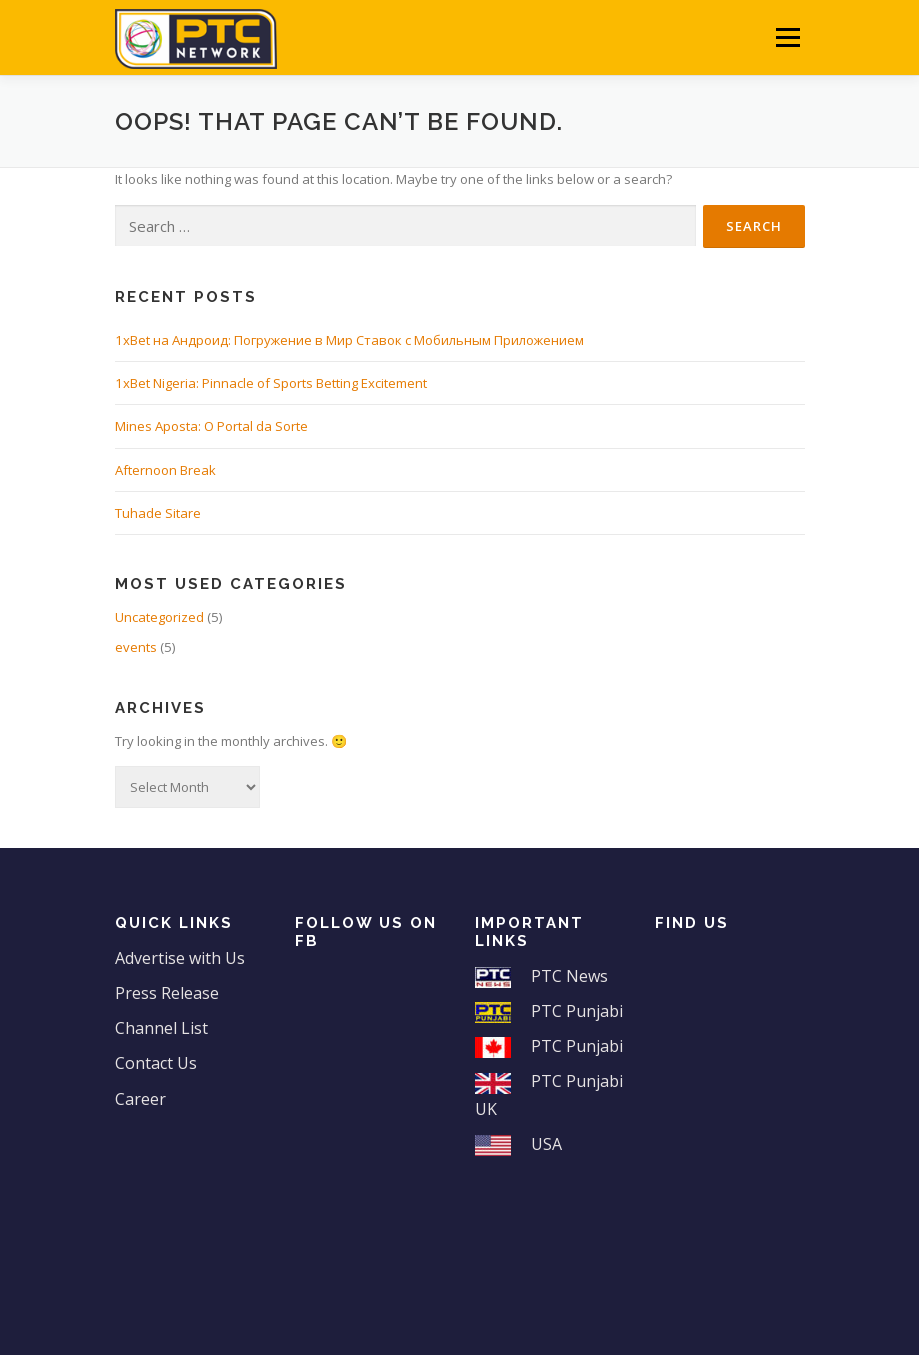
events (136, 647)
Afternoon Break (165, 470)
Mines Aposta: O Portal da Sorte (211, 426)
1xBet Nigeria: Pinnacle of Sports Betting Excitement (271, 383)
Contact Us (156, 1063)
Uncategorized (159, 617)
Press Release (167, 993)
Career (140, 1099)
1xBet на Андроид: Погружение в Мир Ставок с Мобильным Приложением (349, 340)
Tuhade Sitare (158, 513)
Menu (787, 37)
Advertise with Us (180, 958)
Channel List (161, 1028)
